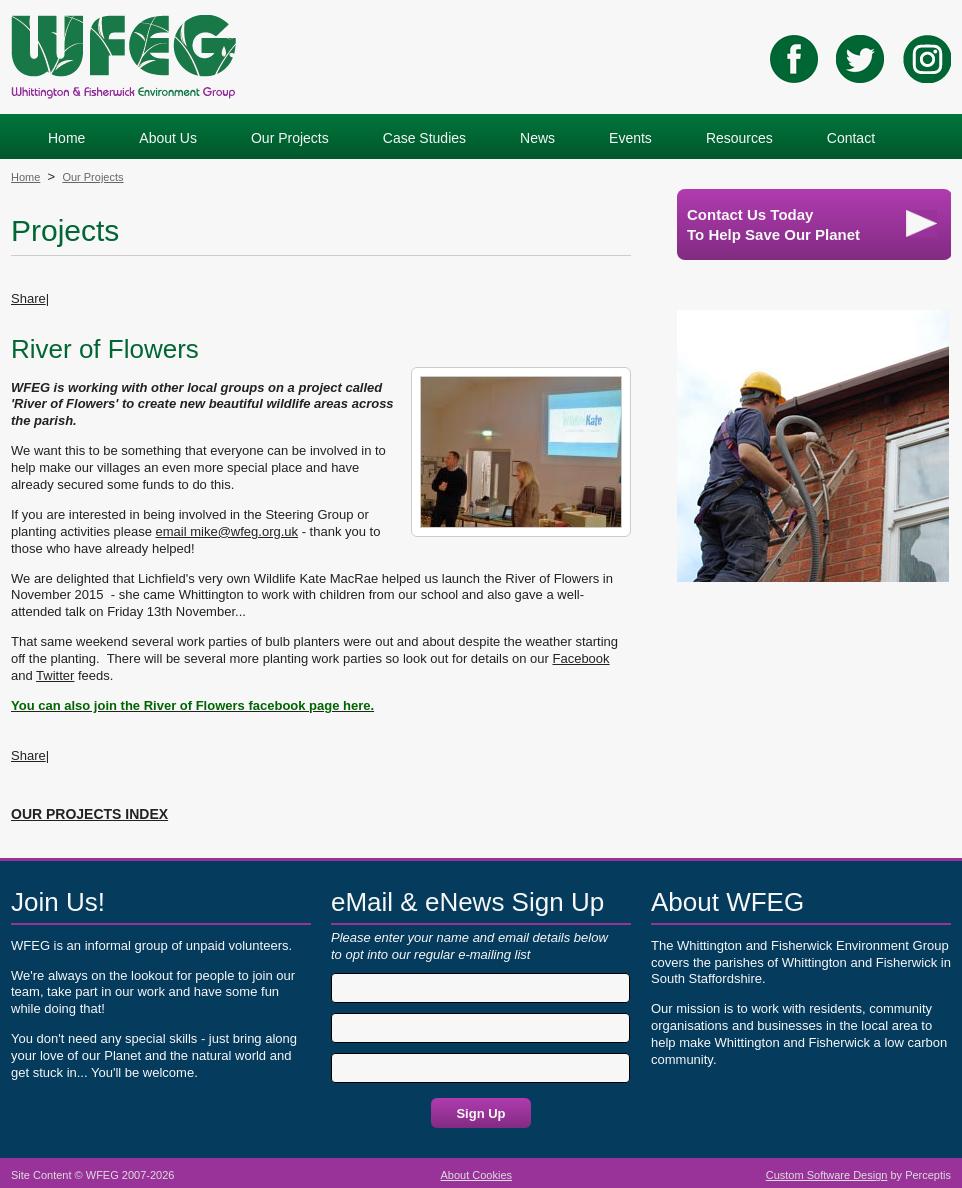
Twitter (55, 675)
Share (28, 298)
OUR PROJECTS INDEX (89, 814)
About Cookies (477, 1175)
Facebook (580, 658)
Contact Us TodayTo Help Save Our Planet (812, 224)
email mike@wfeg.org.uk (227, 531)
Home (25, 177)
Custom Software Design (827, 1175)
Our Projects (92, 177)
